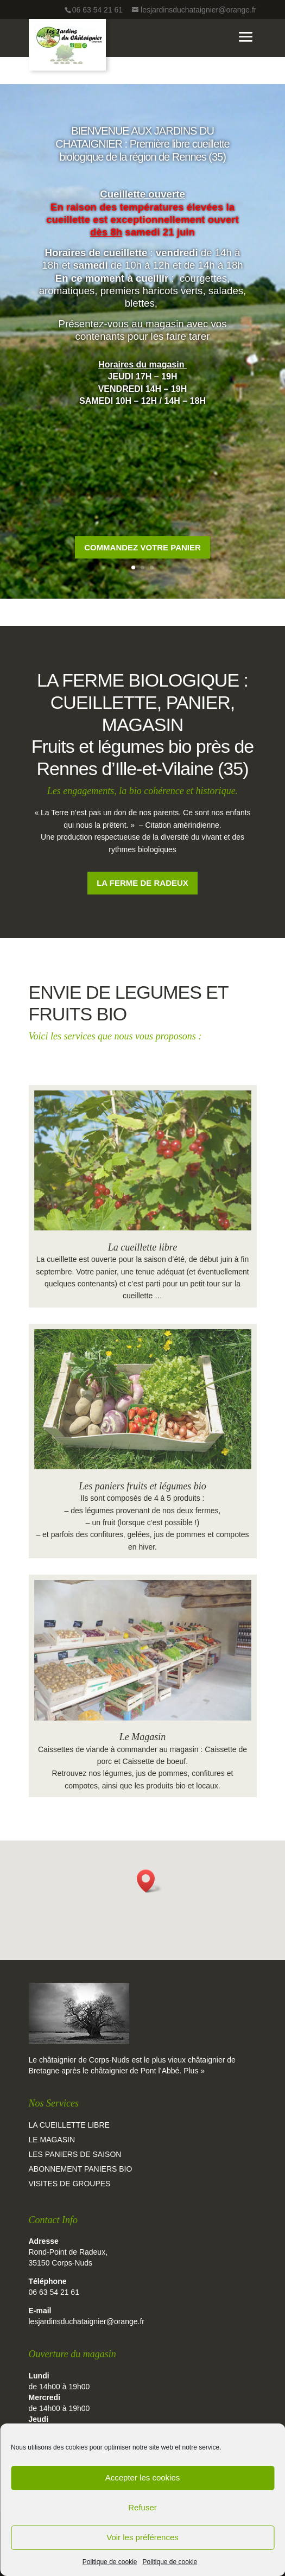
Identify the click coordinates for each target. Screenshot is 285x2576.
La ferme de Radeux (142, 882)
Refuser (142, 2507)
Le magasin (52, 2139)
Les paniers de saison (75, 2154)
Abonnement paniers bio (80, 2169)
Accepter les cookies (142, 2477)
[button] (149, 1881)
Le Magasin (142, 1736)
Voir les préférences (142, 2537)
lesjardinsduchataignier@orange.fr (86, 2321)
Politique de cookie (110, 2562)
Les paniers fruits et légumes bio (142, 1486)
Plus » (194, 2070)
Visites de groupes (70, 2183)
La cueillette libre (142, 1247)
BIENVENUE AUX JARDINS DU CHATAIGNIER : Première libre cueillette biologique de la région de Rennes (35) (142, 166)
